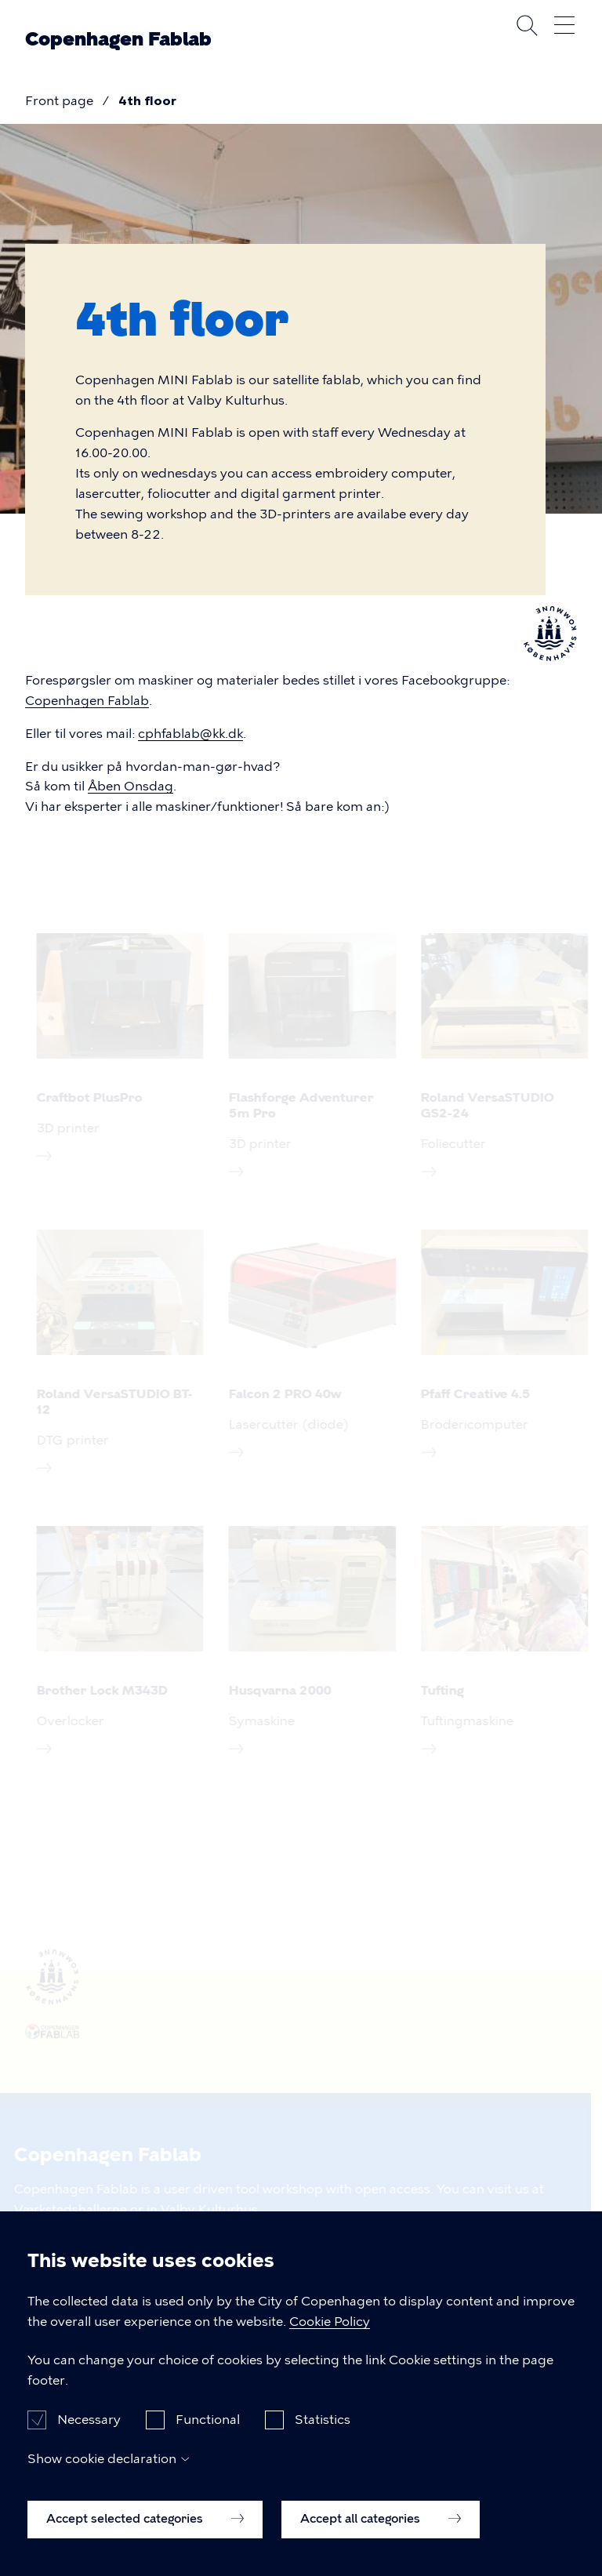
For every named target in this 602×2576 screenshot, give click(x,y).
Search (527, 25)
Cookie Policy (329, 2321)
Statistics (322, 2419)
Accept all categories (380, 2519)
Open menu (564, 25)
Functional (208, 2419)
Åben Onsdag (130, 786)
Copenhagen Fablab (118, 39)
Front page (59, 100)
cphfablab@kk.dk (190, 733)
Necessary (89, 2419)
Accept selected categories (145, 2519)
